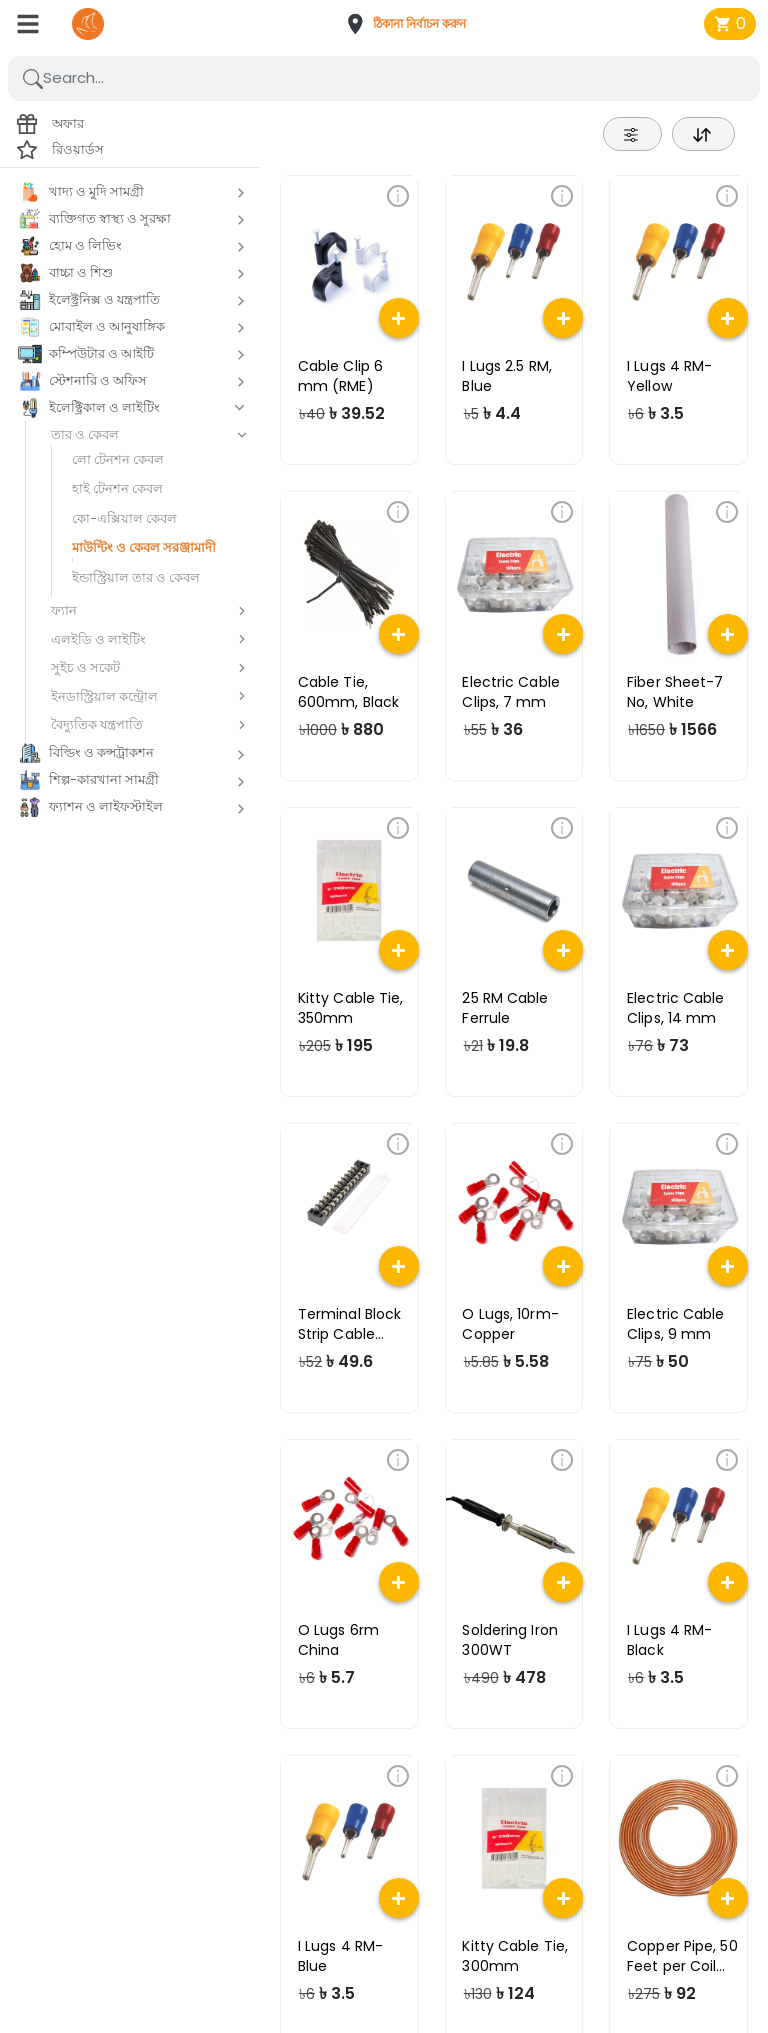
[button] (412, 24)
